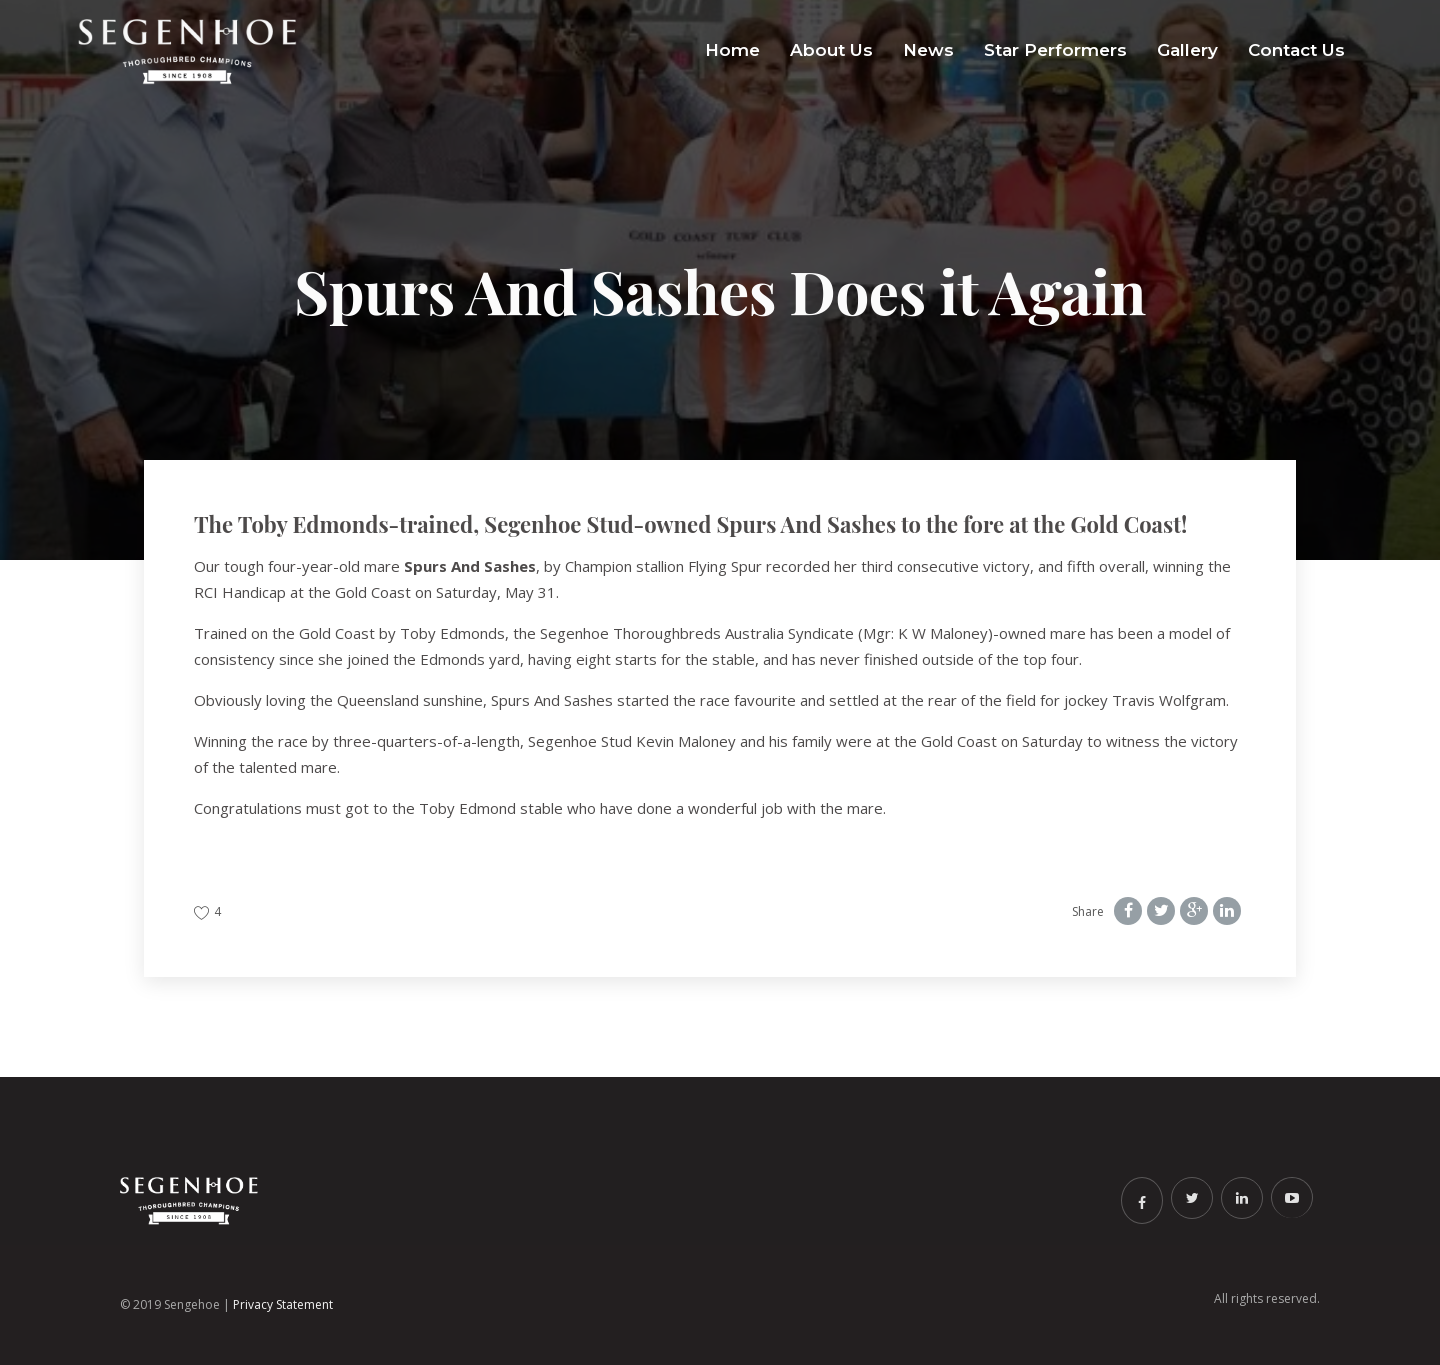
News (928, 50)
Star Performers (1055, 50)
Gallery (1187, 50)
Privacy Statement (283, 1304)
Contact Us (1296, 50)
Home (732, 50)
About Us (831, 50)
